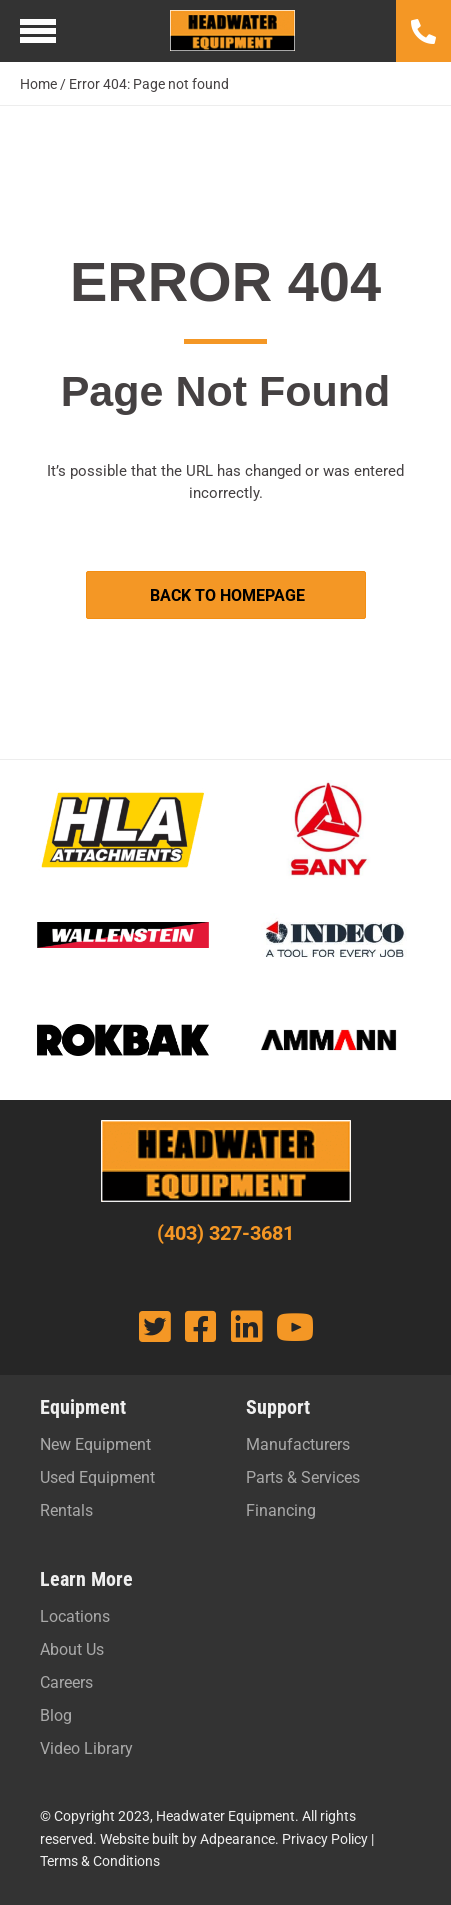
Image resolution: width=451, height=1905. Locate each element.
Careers (66, 1682)
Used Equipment (97, 1477)
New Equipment (95, 1444)
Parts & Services (303, 1477)
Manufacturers (298, 1444)
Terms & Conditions (100, 1861)
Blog (56, 1715)
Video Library (86, 1748)
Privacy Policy (325, 1839)
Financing (281, 1510)
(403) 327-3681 (225, 1233)
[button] (226, 595)
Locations (75, 1616)
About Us (72, 1649)
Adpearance (237, 1839)
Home (38, 84)
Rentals (66, 1510)
